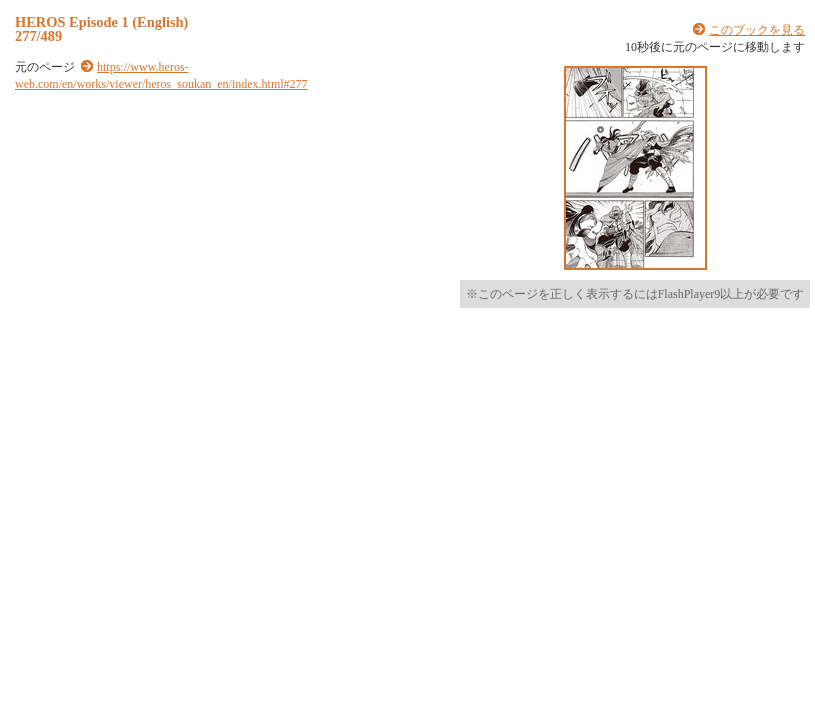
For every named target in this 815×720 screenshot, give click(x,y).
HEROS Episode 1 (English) (101, 22)
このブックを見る (757, 30)
